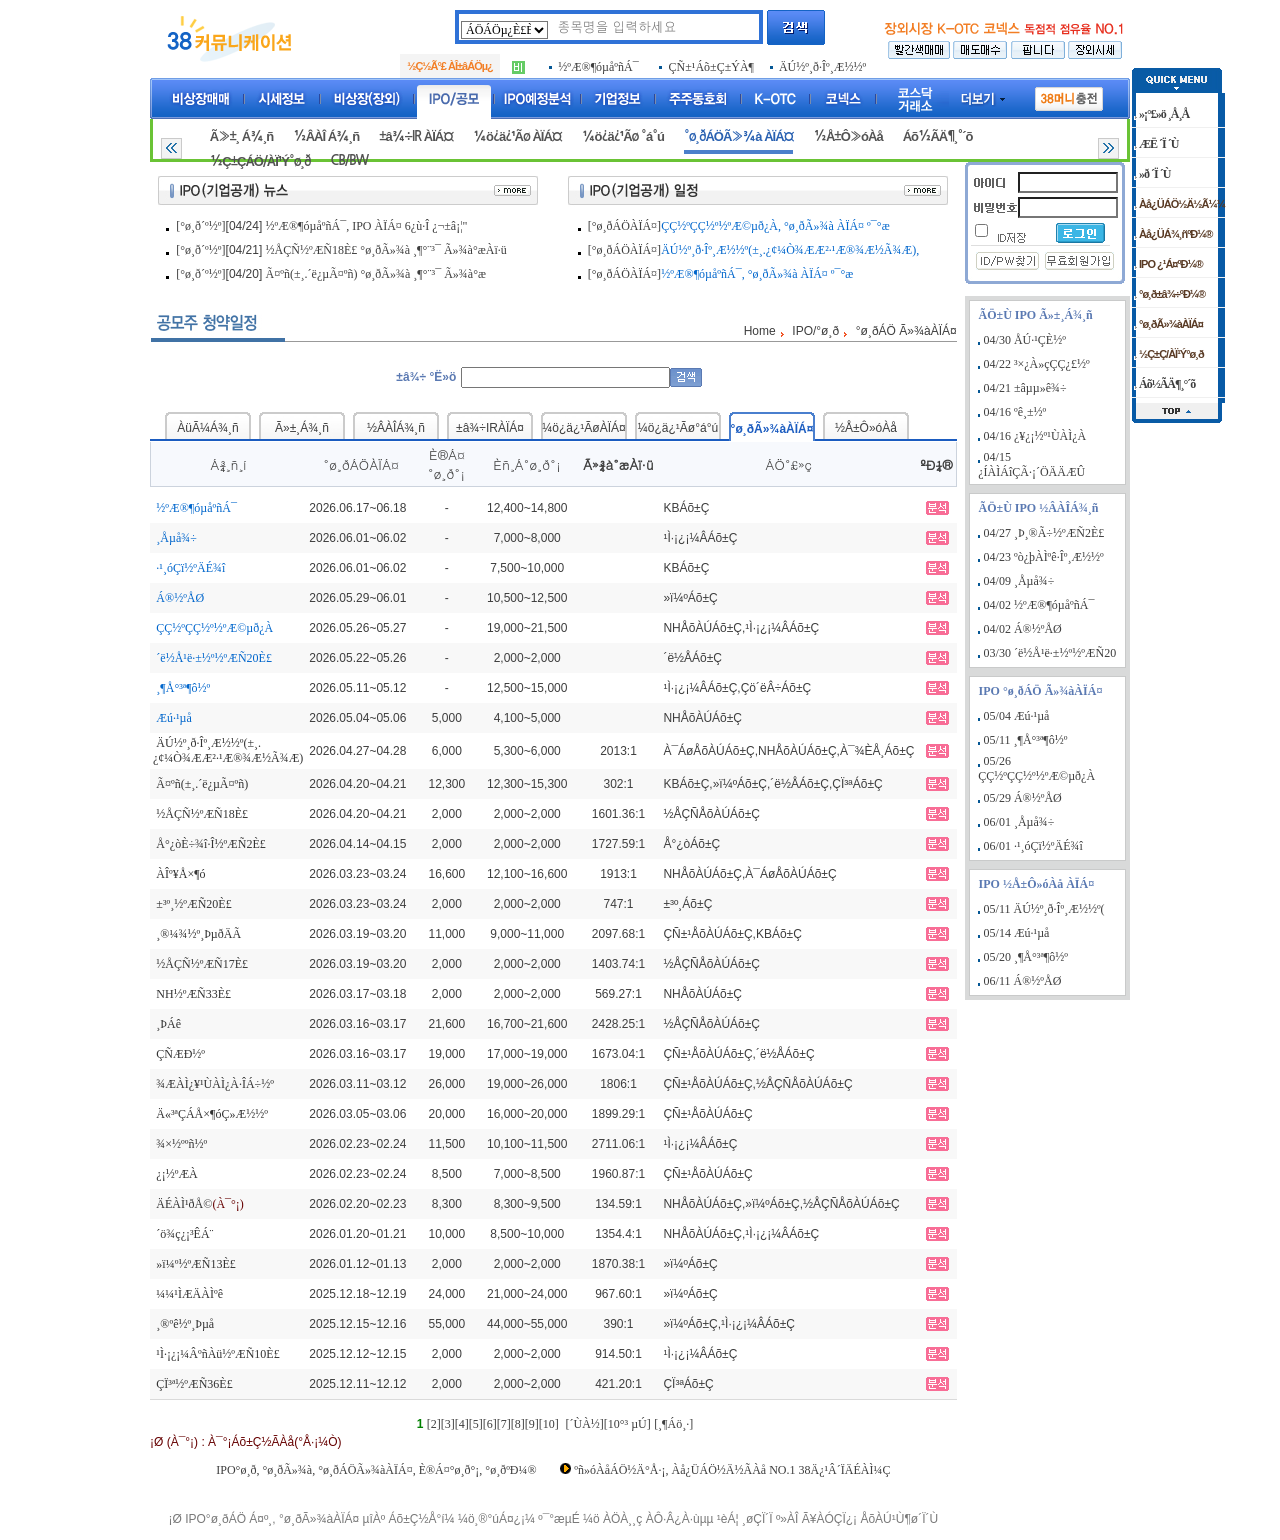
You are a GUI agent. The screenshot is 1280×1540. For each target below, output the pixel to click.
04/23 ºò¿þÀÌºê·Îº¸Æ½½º (1044, 557)
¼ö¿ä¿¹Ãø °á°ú (623, 136)
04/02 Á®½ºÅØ (1023, 629)
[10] (549, 1424)
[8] (518, 1424)
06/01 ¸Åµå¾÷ (1019, 822)
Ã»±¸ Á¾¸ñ (241, 136)
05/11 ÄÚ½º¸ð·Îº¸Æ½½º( (1044, 909)
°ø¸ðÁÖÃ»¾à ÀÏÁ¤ (739, 136)
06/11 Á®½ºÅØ (1023, 981)
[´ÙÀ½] (584, 1424)
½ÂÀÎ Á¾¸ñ (326, 136)
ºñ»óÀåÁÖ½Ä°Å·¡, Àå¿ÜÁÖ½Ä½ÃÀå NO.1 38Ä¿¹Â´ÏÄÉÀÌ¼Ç (732, 1470)
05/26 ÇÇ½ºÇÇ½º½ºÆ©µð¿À (1036, 768)
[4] (462, 1424)
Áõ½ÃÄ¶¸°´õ (938, 136)
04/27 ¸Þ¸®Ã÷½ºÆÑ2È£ (1044, 533)
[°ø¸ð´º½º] (200, 226)
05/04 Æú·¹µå (1017, 716)
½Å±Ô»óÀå (847, 136)
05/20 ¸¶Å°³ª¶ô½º (1026, 957)
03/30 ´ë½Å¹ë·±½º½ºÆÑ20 (1050, 653)
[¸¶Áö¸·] (673, 1424)
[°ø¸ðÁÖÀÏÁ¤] (624, 226)
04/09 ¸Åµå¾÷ (1019, 581)
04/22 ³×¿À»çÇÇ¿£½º (1037, 364)
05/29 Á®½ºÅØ (1023, 798)
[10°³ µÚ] (627, 1424)
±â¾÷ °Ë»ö (426, 377)
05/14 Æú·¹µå (1017, 933)
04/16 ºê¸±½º (1015, 412)
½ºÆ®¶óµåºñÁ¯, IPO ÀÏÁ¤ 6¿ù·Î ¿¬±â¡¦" (367, 226)
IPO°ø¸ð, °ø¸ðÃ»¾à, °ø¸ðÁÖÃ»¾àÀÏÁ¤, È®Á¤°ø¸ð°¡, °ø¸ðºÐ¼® (376, 1470)
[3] (448, 1424)
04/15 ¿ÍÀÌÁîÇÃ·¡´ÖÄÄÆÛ (1031, 464)
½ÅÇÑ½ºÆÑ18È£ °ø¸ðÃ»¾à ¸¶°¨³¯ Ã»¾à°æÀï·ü (386, 250)
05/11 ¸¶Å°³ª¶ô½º (1026, 740)
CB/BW (349, 160)
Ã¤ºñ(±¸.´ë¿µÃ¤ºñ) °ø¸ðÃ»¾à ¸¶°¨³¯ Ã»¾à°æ (376, 274)
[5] (476, 1424)
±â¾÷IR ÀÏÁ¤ (416, 136)
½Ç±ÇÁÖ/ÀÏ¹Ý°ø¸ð (260, 161)
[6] (490, 1424)
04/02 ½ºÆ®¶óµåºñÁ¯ (1039, 605)
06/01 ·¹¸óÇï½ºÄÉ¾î (1033, 846)
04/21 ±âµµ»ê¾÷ (1025, 388)
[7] (504, 1424)
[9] (532, 1424)
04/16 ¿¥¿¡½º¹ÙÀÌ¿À (1035, 436)
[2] (434, 1424)
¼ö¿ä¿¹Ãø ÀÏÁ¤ (517, 136)
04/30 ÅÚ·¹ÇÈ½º (1025, 340)
